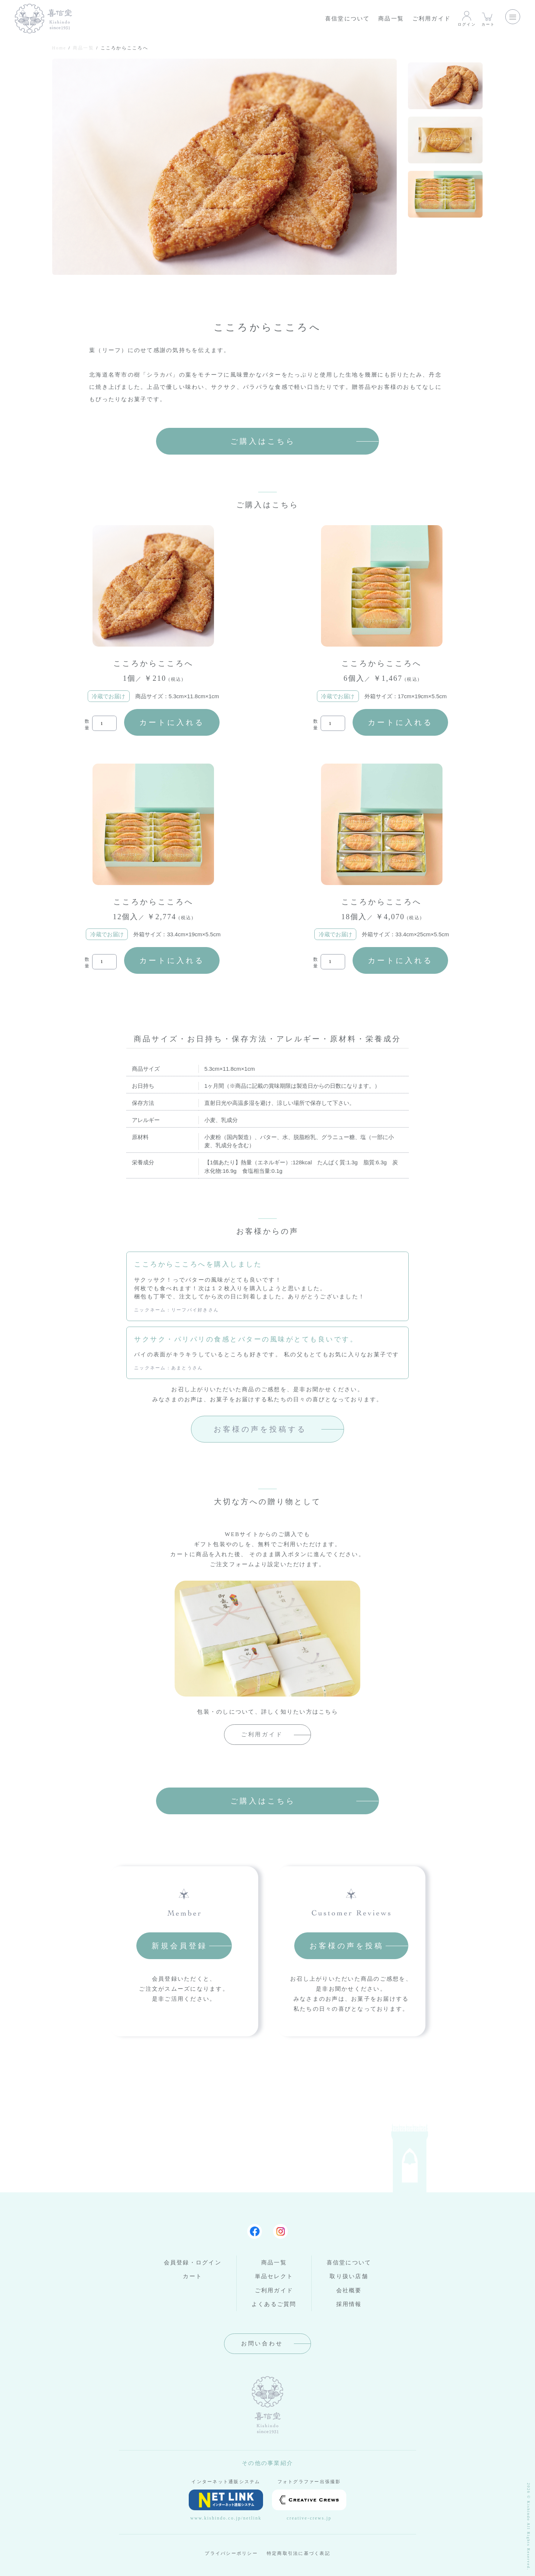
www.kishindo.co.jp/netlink (226, 2504)
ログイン (467, 18)
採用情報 (349, 2304)
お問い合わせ (262, 2343)
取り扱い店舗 (349, 2276)
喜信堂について (347, 19)
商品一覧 (391, 19)
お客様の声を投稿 (346, 1946)
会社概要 (349, 2290)
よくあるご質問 (274, 2304)
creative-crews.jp (309, 2504)
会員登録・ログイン (192, 2263)
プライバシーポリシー (231, 2553)
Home (59, 48)
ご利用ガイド (431, 19)
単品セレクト (274, 2276)
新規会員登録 (179, 1946)
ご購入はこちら (262, 441)
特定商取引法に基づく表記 (298, 2553)
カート (488, 18)
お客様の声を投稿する (260, 1429)
